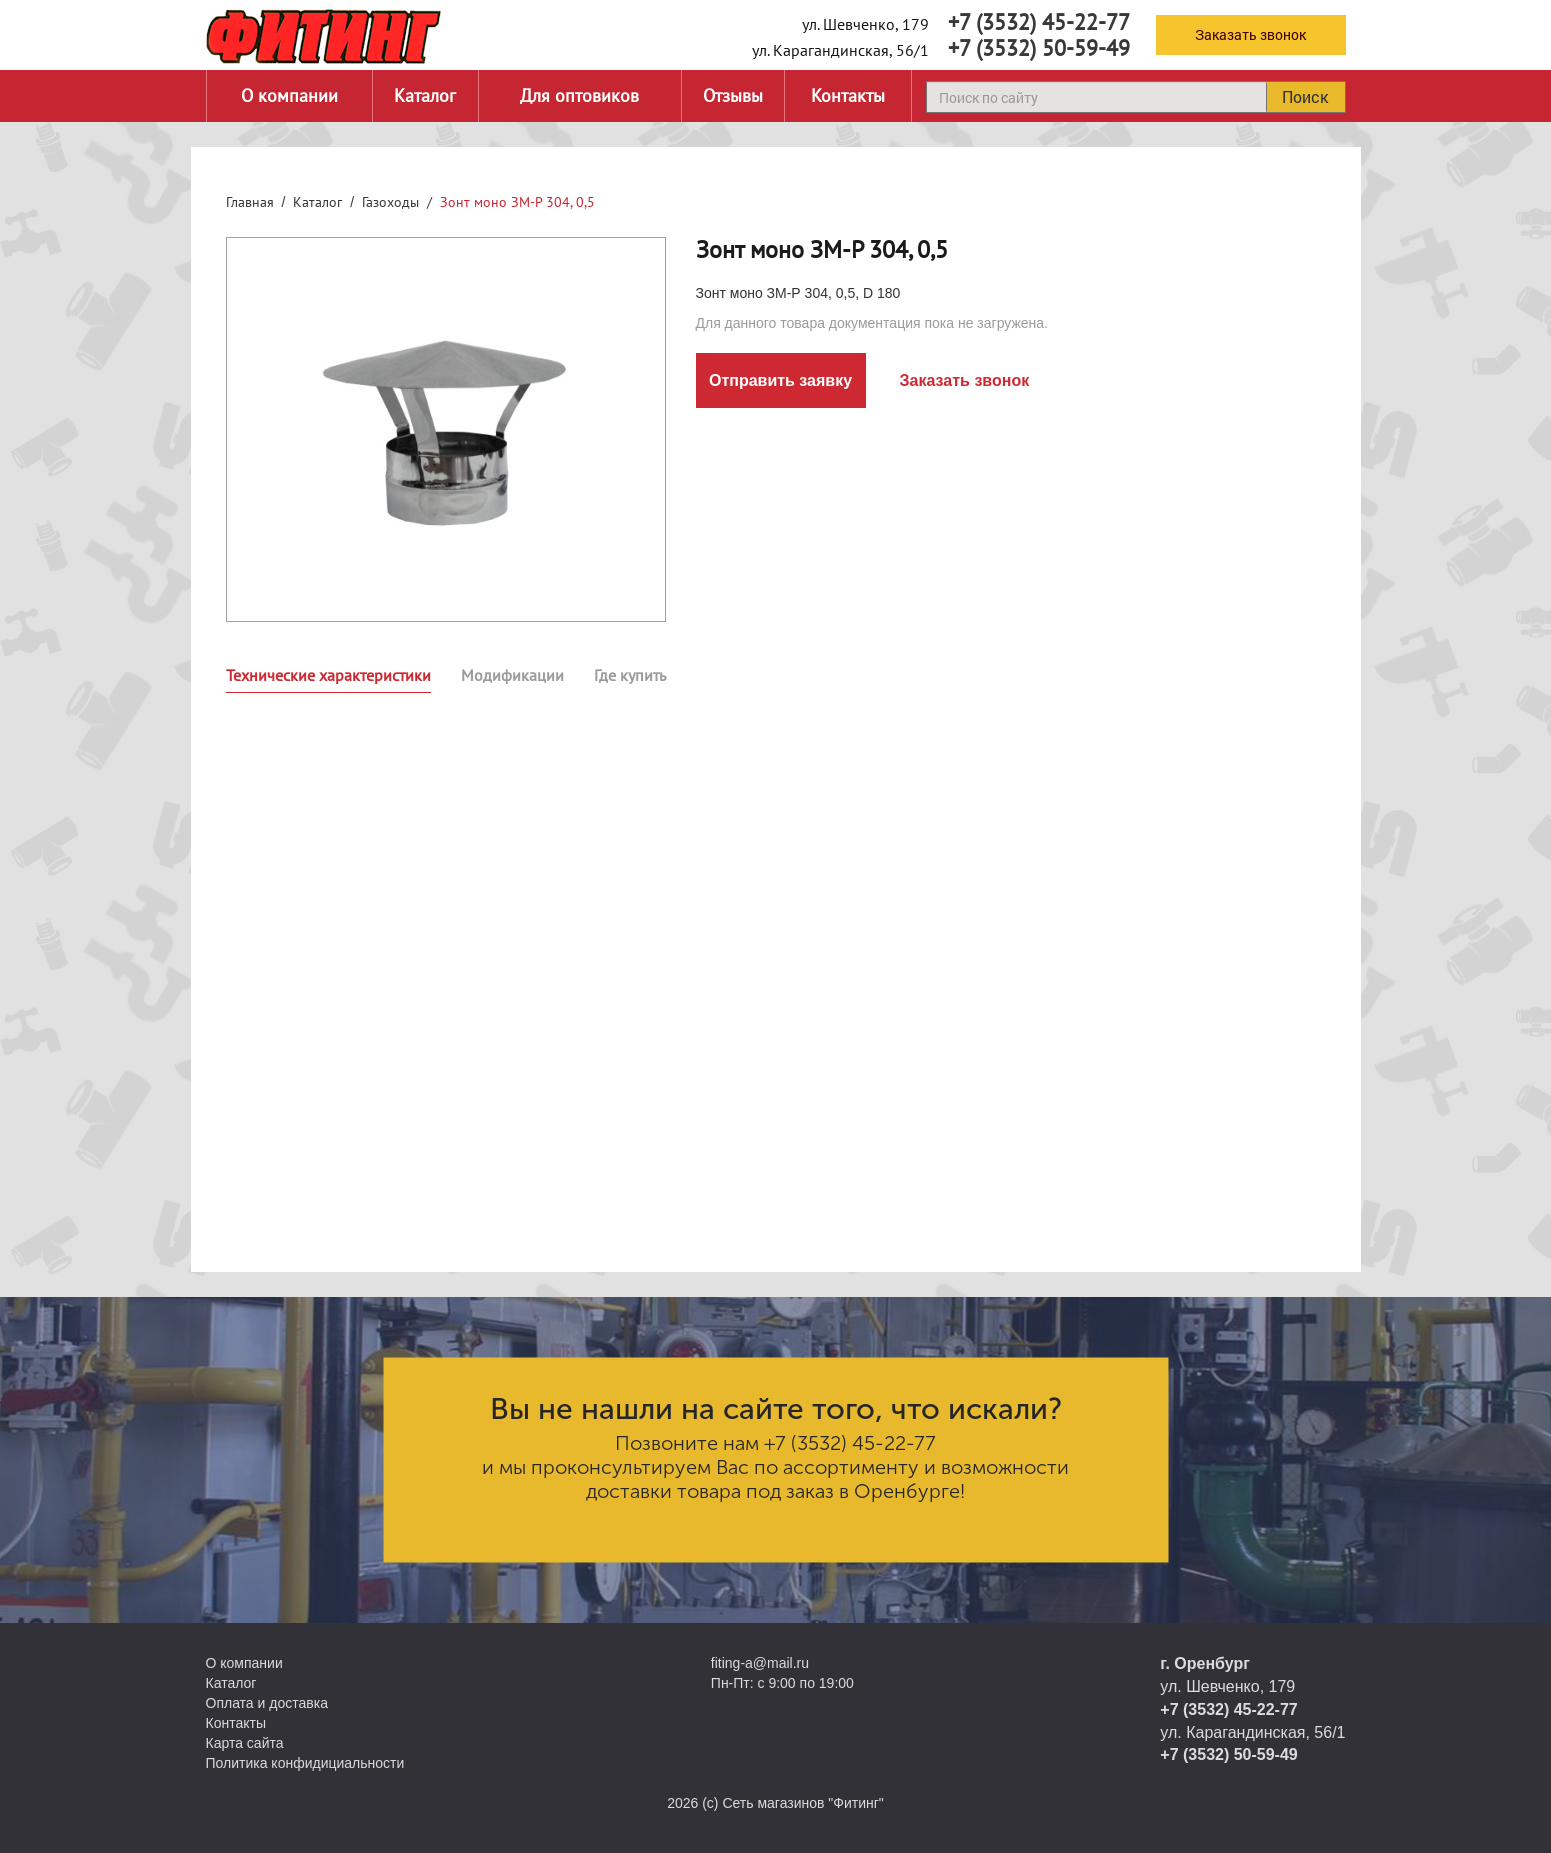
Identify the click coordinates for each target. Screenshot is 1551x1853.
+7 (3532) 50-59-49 (1039, 48)
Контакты (848, 95)
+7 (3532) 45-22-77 (1039, 22)
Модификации (512, 675)
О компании (289, 95)
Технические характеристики (328, 675)
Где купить (630, 675)
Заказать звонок (1250, 34)
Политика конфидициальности (305, 1763)
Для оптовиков (579, 95)
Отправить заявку (780, 380)
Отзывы (733, 95)
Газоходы (390, 202)
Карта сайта (245, 1743)
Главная (250, 202)
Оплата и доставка (267, 1703)
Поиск (1305, 96)
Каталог (425, 95)
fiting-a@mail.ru (760, 1663)
